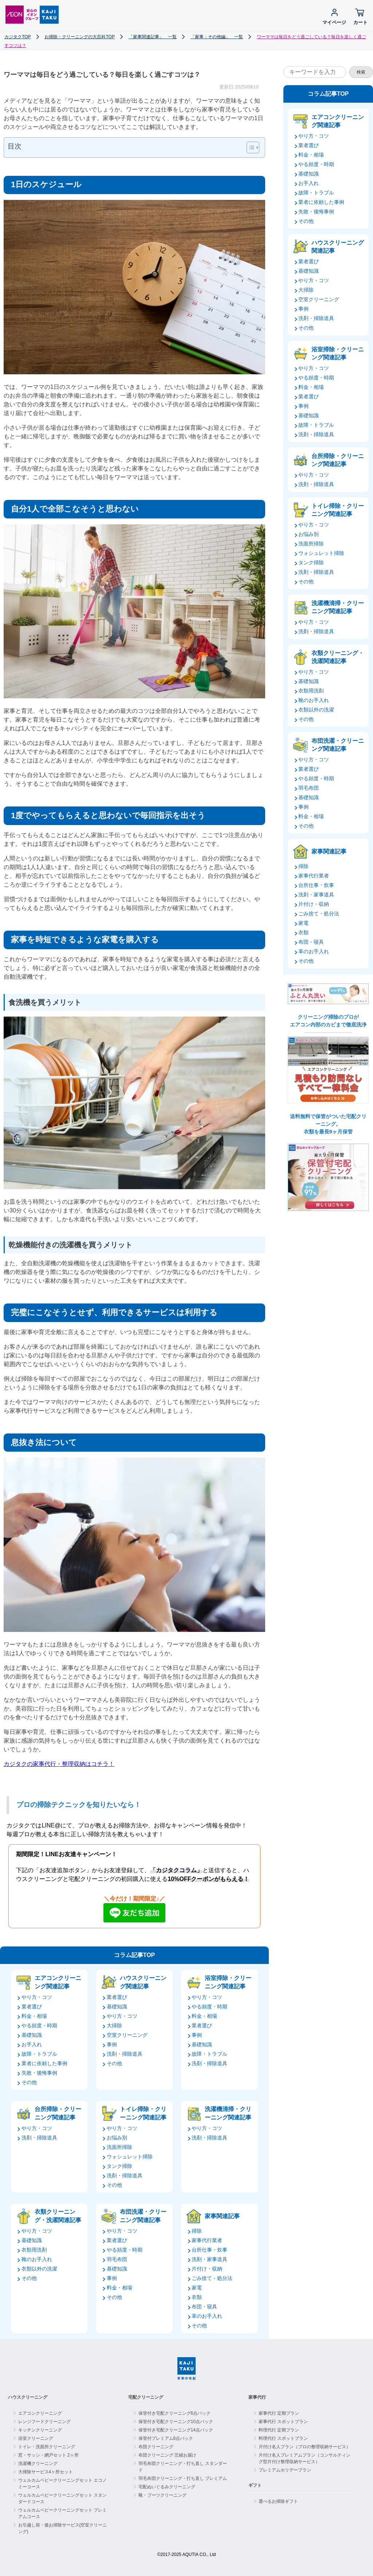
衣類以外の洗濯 (39, 2269)
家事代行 (257, 2397)
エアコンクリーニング (40, 2413)
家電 (197, 2288)
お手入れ (31, 2044)
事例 (112, 2044)
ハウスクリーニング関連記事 (143, 1982)
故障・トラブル (39, 2054)
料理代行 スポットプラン (283, 2438)
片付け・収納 (207, 2269)
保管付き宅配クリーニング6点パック (174, 2413)
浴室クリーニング (35, 2438)
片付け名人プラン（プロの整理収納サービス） (304, 2446)
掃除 (197, 2231)
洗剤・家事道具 (209, 2259)
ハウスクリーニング (27, 2397)
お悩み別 (117, 2138)
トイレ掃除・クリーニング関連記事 (143, 2113)
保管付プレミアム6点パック (165, 2438)
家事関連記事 (222, 2216)
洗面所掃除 (119, 2147)
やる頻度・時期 (39, 2025)
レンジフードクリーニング (44, 2421)
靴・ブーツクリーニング (162, 2495)
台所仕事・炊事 (209, 2250)
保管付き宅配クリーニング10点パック (175, 2421)
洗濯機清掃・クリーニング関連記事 (228, 2113)
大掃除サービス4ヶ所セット (45, 2471)
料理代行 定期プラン (279, 2430)
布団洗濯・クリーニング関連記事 (143, 2216)
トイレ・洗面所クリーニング (46, 2446)
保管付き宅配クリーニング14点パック (175, 2430)
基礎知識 (31, 2035)
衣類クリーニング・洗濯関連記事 (58, 2216)
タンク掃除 (119, 2166)
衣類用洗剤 (34, 2250)
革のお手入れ (207, 2316)
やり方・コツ (36, 1997)
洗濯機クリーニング (38, 2463)
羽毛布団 (117, 2259)
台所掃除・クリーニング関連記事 (58, 2113)
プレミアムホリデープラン (285, 2470)
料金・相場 (34, 2016)
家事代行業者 (207, 2240)
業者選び (31, 2006)
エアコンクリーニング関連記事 (58, 1982)
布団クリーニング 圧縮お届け (167, 2455)
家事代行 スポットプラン (283, 2421)
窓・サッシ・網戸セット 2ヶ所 (48, 2455)
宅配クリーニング (145, 2397)
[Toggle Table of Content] (249, 147)
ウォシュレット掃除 (130, 2156)
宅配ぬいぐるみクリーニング (166, 2486)
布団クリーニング (155, 2446)
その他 (29, 2082)
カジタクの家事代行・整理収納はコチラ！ (59, 1764)
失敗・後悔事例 (39, 2073)
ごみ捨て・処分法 (212, 2278)
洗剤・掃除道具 (124, 2054)
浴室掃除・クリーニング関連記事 (228, 1982)
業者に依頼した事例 (44, 2063)
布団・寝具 (204, 2306)
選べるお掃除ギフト (278, 2501)
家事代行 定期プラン (279, 2413)
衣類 (197, 2297)
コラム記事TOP (134, 1955)
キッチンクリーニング (40, 2430)
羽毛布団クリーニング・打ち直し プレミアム (182, 2478)
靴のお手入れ (36, 2259)
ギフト (255, 2485)
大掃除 (114, 2025)
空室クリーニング (127, 2035)
